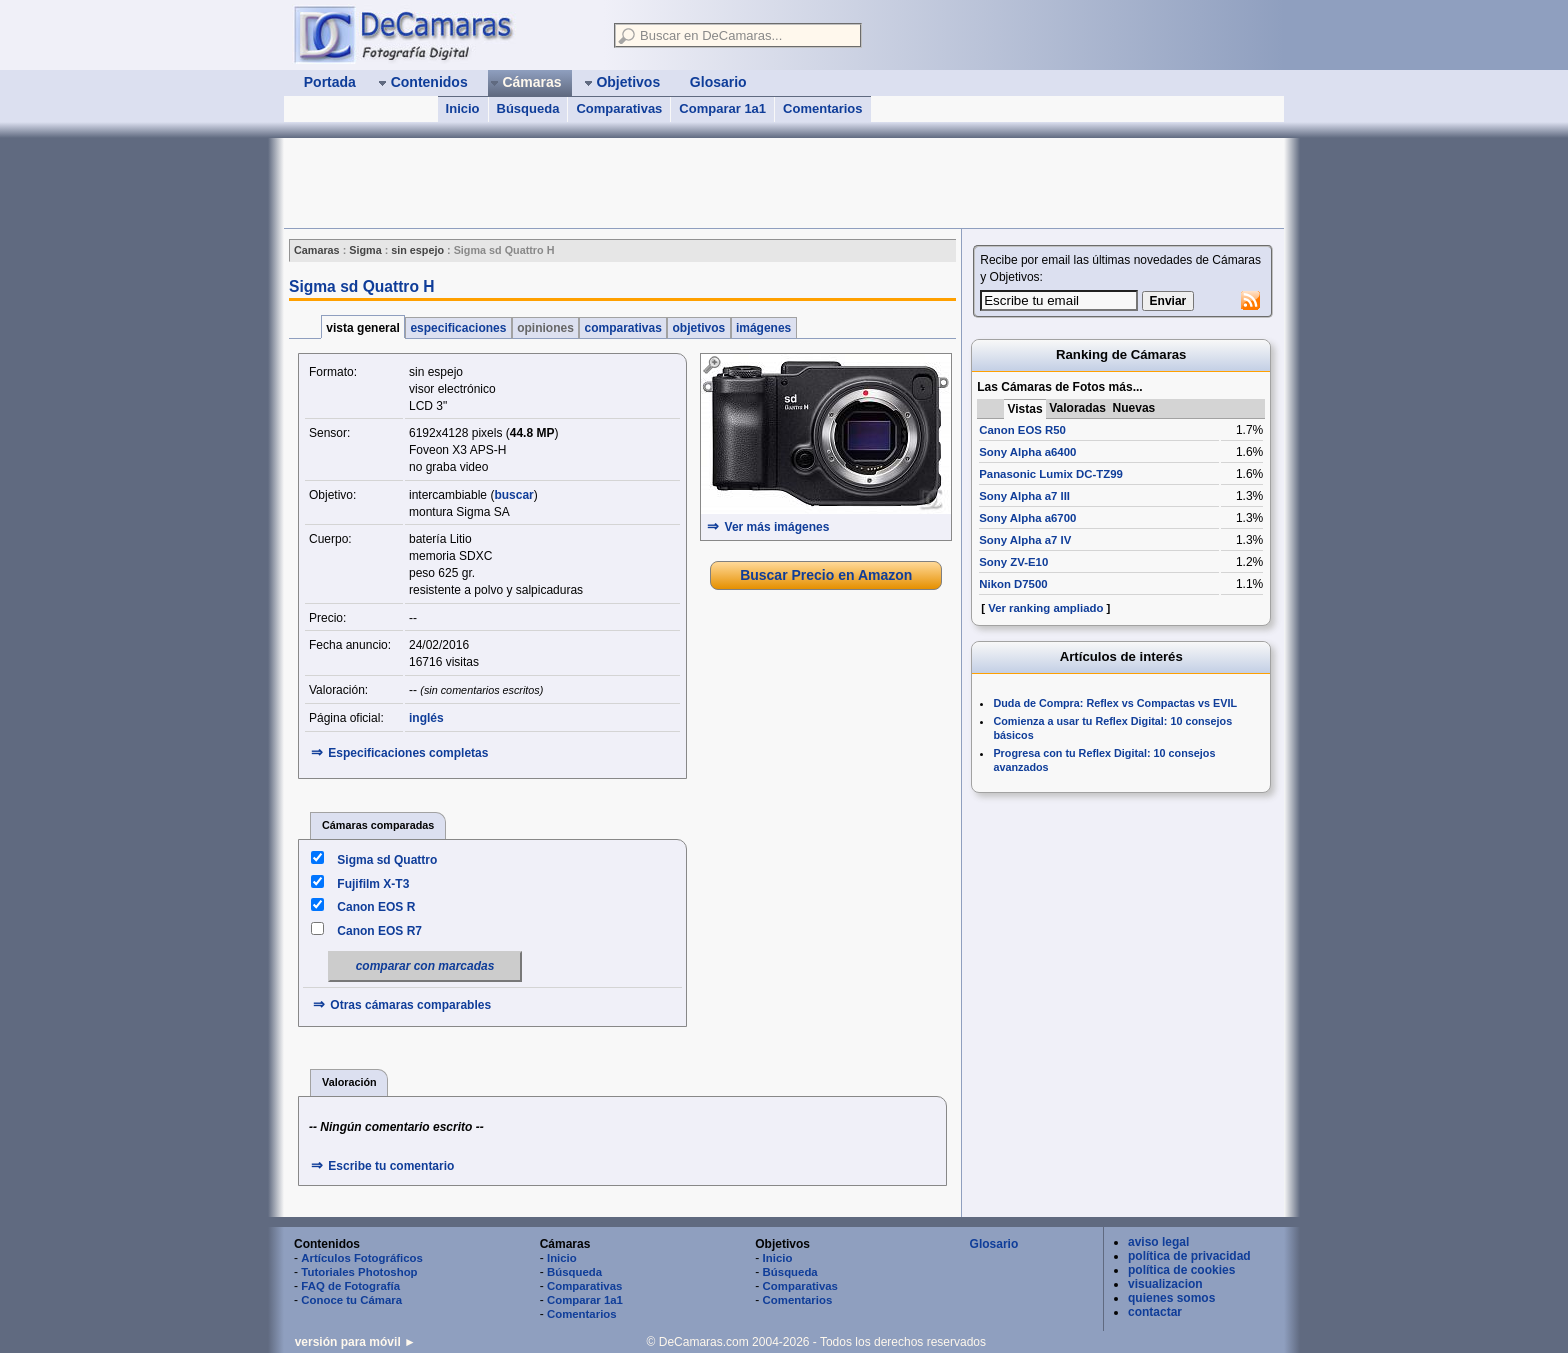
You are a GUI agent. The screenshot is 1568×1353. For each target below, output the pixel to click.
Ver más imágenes (777, 527)
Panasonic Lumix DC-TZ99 (1051, 474)
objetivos (698, 328)
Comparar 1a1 (722, 108)
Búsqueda (528, 108)
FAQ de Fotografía (350, 1286)
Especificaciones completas (408, 753)
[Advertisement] (648, 183)
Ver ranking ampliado (1045, 608)
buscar (513, 495)
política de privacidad (1189, 1256)
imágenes (764, 328)
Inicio (463, 108)
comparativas (623, 328)
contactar (1155, 1312)
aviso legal (1158, 1242)
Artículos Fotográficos (362, 1258)
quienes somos (1171, 1298)
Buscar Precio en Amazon (826, 575)
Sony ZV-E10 (1013, 562)
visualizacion (1165, 1284)
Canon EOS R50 (1022, 430)
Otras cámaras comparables (410, 1005)
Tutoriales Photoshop (359, 1272)
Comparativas (619, 108)
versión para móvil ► (355, 1342)
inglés (426, 718)
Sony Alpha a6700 (1027, 518)
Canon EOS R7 (379, 931)
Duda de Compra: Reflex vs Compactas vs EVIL (1115, 703)
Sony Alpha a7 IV (1025, 540)
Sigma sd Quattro (387, 860)
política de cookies (1181, 1270)
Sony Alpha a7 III (1024, 496)
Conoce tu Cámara (351, 1300)
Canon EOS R (376, 907)
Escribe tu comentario (391, 1166)
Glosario (994, 1244)
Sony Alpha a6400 (1027, 452)
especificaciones (458, 328)
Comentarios (822, 108)
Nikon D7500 (1013, 584)
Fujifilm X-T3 (373, 884)
